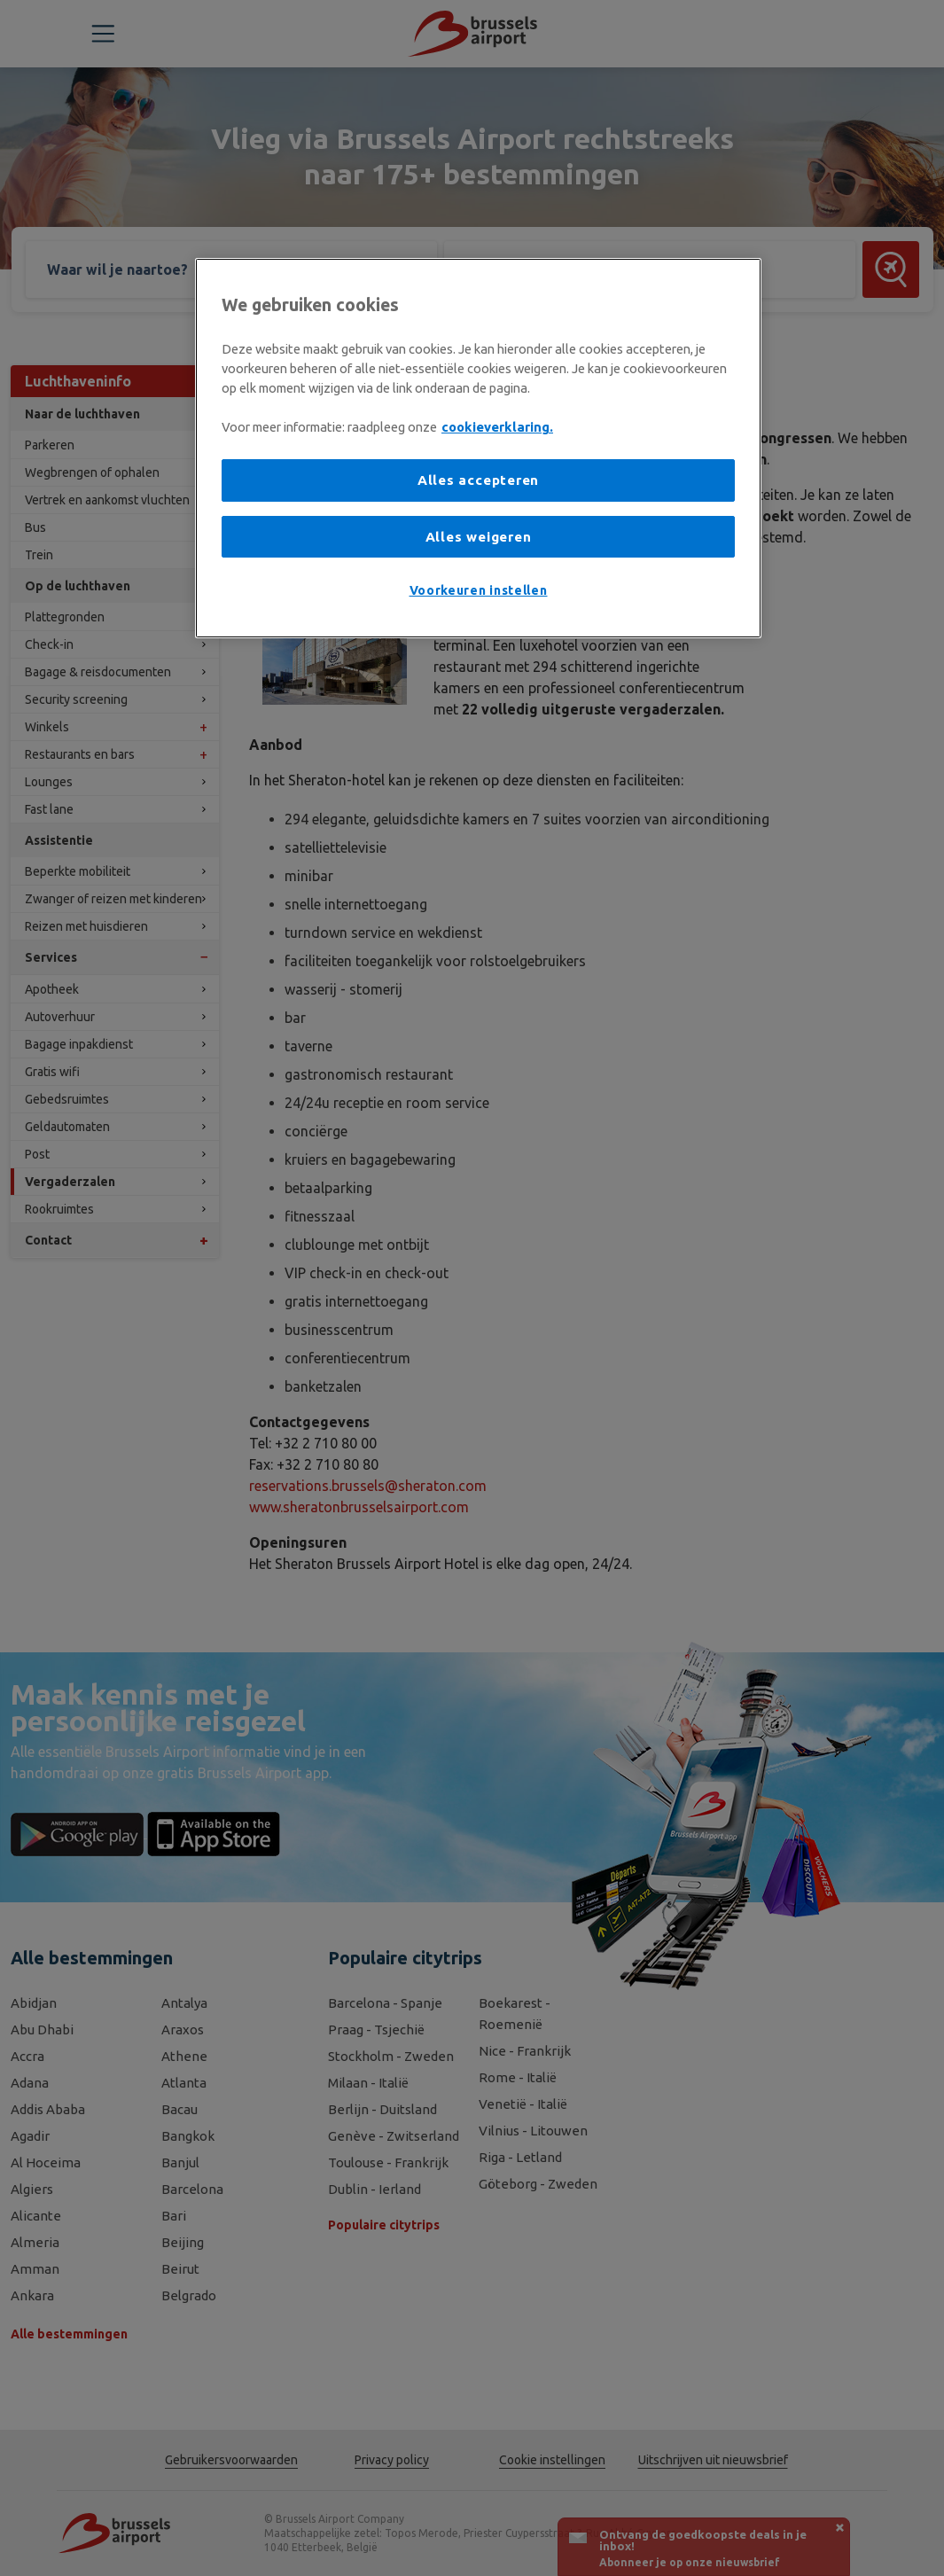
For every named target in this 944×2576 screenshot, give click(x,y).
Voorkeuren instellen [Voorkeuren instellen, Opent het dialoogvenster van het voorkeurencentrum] (479, 590)
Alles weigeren (478, 536)
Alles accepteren (478, 480)
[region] (478, 448)
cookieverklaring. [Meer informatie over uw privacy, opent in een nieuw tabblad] (497, 426)
